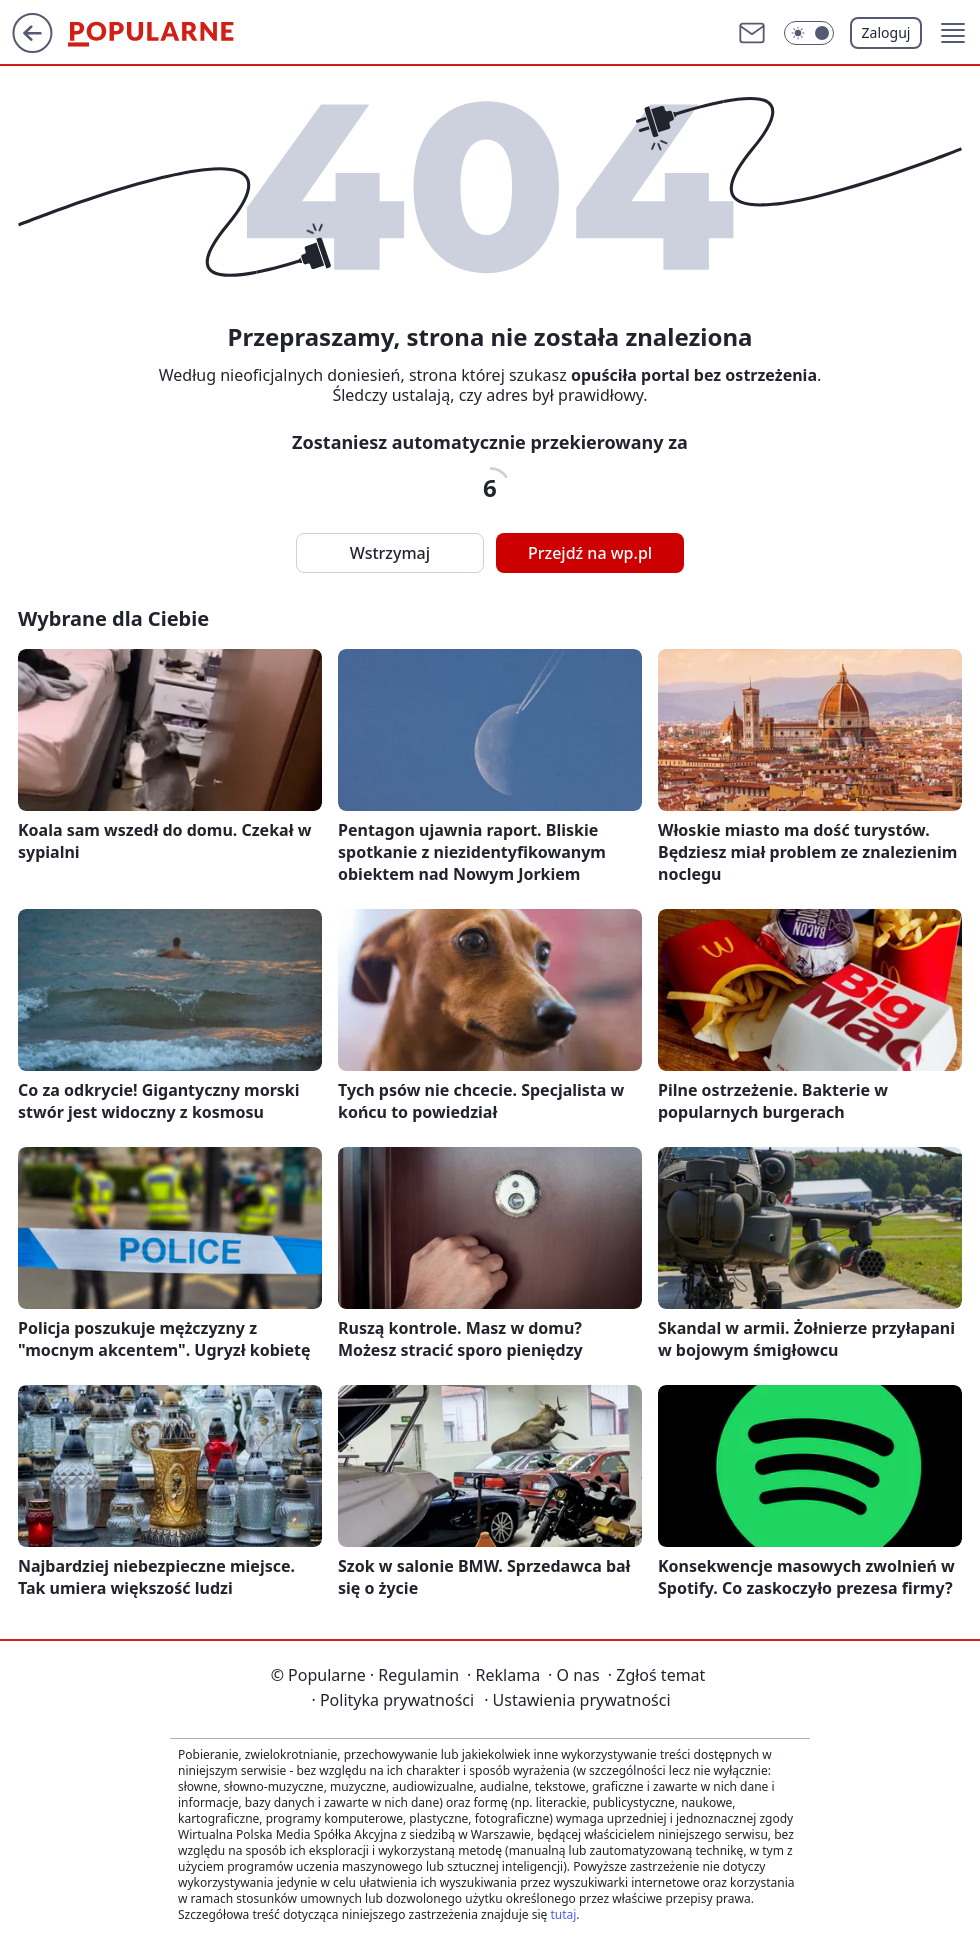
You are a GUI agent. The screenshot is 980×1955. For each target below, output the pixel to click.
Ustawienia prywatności (577, 1700)
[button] (953, 33)
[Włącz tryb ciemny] (809, 33)
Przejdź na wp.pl (590, 553)
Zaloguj (886, 32)
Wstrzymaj (390, 553)
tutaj (563, 1914)
